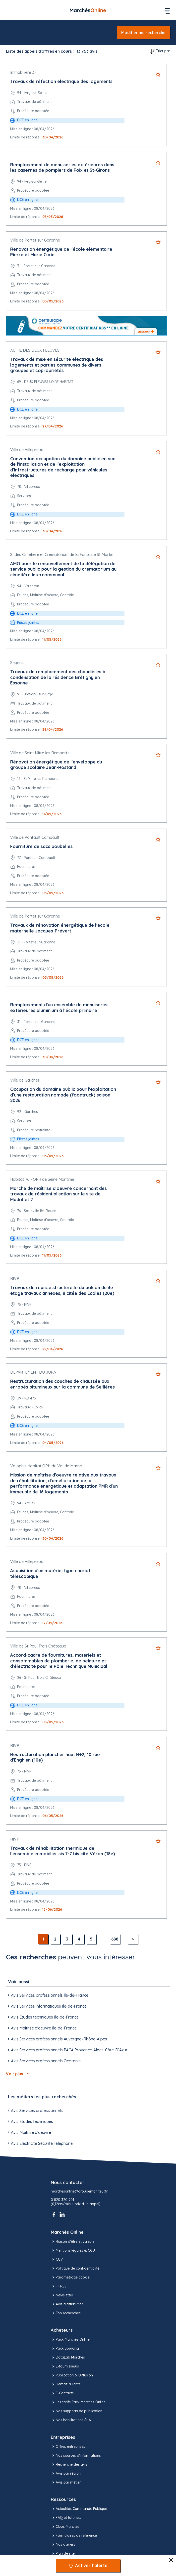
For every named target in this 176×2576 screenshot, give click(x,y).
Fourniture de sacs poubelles (41, 846)
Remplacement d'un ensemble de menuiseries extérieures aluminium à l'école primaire (59, 1007)
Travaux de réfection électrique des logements (61, 81)
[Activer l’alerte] (88, 2565)
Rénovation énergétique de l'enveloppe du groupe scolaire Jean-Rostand (56, 764)
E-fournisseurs (65, 2366)
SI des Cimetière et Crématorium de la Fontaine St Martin (61, 554)
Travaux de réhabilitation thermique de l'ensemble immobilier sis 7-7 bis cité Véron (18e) (62, 1851)
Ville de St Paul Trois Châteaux (38, 1646)
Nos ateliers (63, 2544)
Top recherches (66, 2313)
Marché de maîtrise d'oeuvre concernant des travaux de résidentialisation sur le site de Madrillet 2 (58, 1193)
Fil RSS (58, 2286)
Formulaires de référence (74, 2535)
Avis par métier (66, 2482)
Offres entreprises (68, 2446)
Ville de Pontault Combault (34, 837)
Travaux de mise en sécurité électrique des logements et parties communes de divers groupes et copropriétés (56, 364)
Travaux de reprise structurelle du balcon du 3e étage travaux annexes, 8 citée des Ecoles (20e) (62, 1290)
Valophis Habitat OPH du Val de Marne (46, 1465)
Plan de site (63, 2553)
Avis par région (66, 2473)
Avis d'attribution (67, 2304)
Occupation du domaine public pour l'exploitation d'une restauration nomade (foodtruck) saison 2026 (63, 1094)
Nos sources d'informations (76, 2455)
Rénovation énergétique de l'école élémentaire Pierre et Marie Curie (61, 252)
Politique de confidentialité (75, 2268)
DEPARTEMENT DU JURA (33, 1372)
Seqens (17, 662)
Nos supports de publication (76, 2411)
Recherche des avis (69, 2464)
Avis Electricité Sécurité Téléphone (39, 2143)
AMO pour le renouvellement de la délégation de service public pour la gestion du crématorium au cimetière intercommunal (63, 569)
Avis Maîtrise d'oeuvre (28, 2132)
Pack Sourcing (65, 2348)
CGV (57, 2259)
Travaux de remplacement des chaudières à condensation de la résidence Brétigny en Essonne (57, 677)
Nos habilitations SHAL (72, 2420)
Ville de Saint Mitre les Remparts (39, 752)
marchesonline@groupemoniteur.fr (79, 2191)
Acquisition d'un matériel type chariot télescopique (50, 1573)
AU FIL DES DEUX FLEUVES (34, 350)
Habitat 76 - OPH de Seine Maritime (42, 1179)
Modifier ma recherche (143, 32)
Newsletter (62, 2295)
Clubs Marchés (65, 2526)
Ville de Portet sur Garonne (35, 240)
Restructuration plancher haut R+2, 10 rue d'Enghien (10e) (55, 1757)
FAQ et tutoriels (66, 2517)
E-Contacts (62, 2393)
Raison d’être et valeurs (73, 2241)
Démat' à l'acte (66, 2384)
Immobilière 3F (23, 72)
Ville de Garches (25, 1080)
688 (114, 1939)
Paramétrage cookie (70, 2277)
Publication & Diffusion (72, 2375)
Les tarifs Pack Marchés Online (78, 2402)
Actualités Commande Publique (79, 2508)
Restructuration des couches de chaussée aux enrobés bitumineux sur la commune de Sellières (62, 1384)
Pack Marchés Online (70, 2339)
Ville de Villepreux (26, 449)
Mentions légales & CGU (73, 2250)
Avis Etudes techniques (29, 2121)
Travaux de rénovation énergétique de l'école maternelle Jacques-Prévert (60, 928)
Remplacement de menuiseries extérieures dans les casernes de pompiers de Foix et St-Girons (62, 167)
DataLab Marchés (68, 2357)
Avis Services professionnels (34, 2110)
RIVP (14, 1278)
